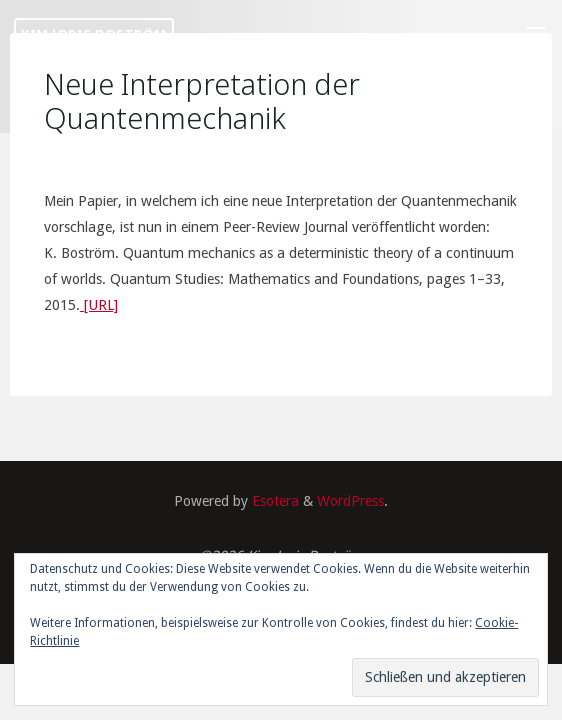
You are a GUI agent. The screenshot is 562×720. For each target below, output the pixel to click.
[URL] (99, 305)
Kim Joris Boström (94, 34)
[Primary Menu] (536, 35)
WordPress (350, 501)
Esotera (273, 501)
